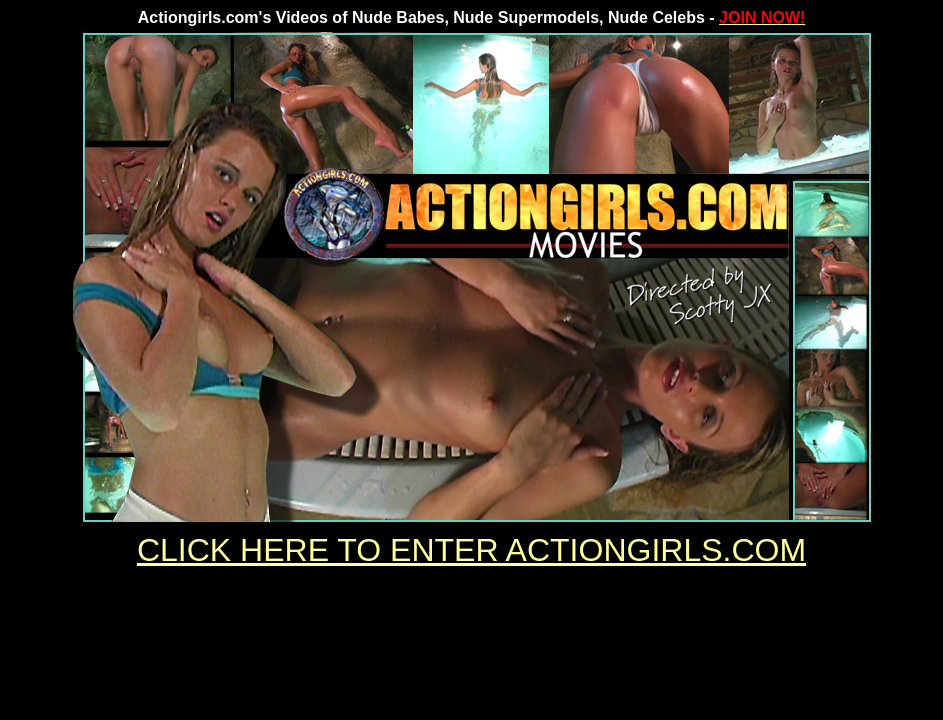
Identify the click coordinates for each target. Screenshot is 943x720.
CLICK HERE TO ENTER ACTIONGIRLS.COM (471, 550)
